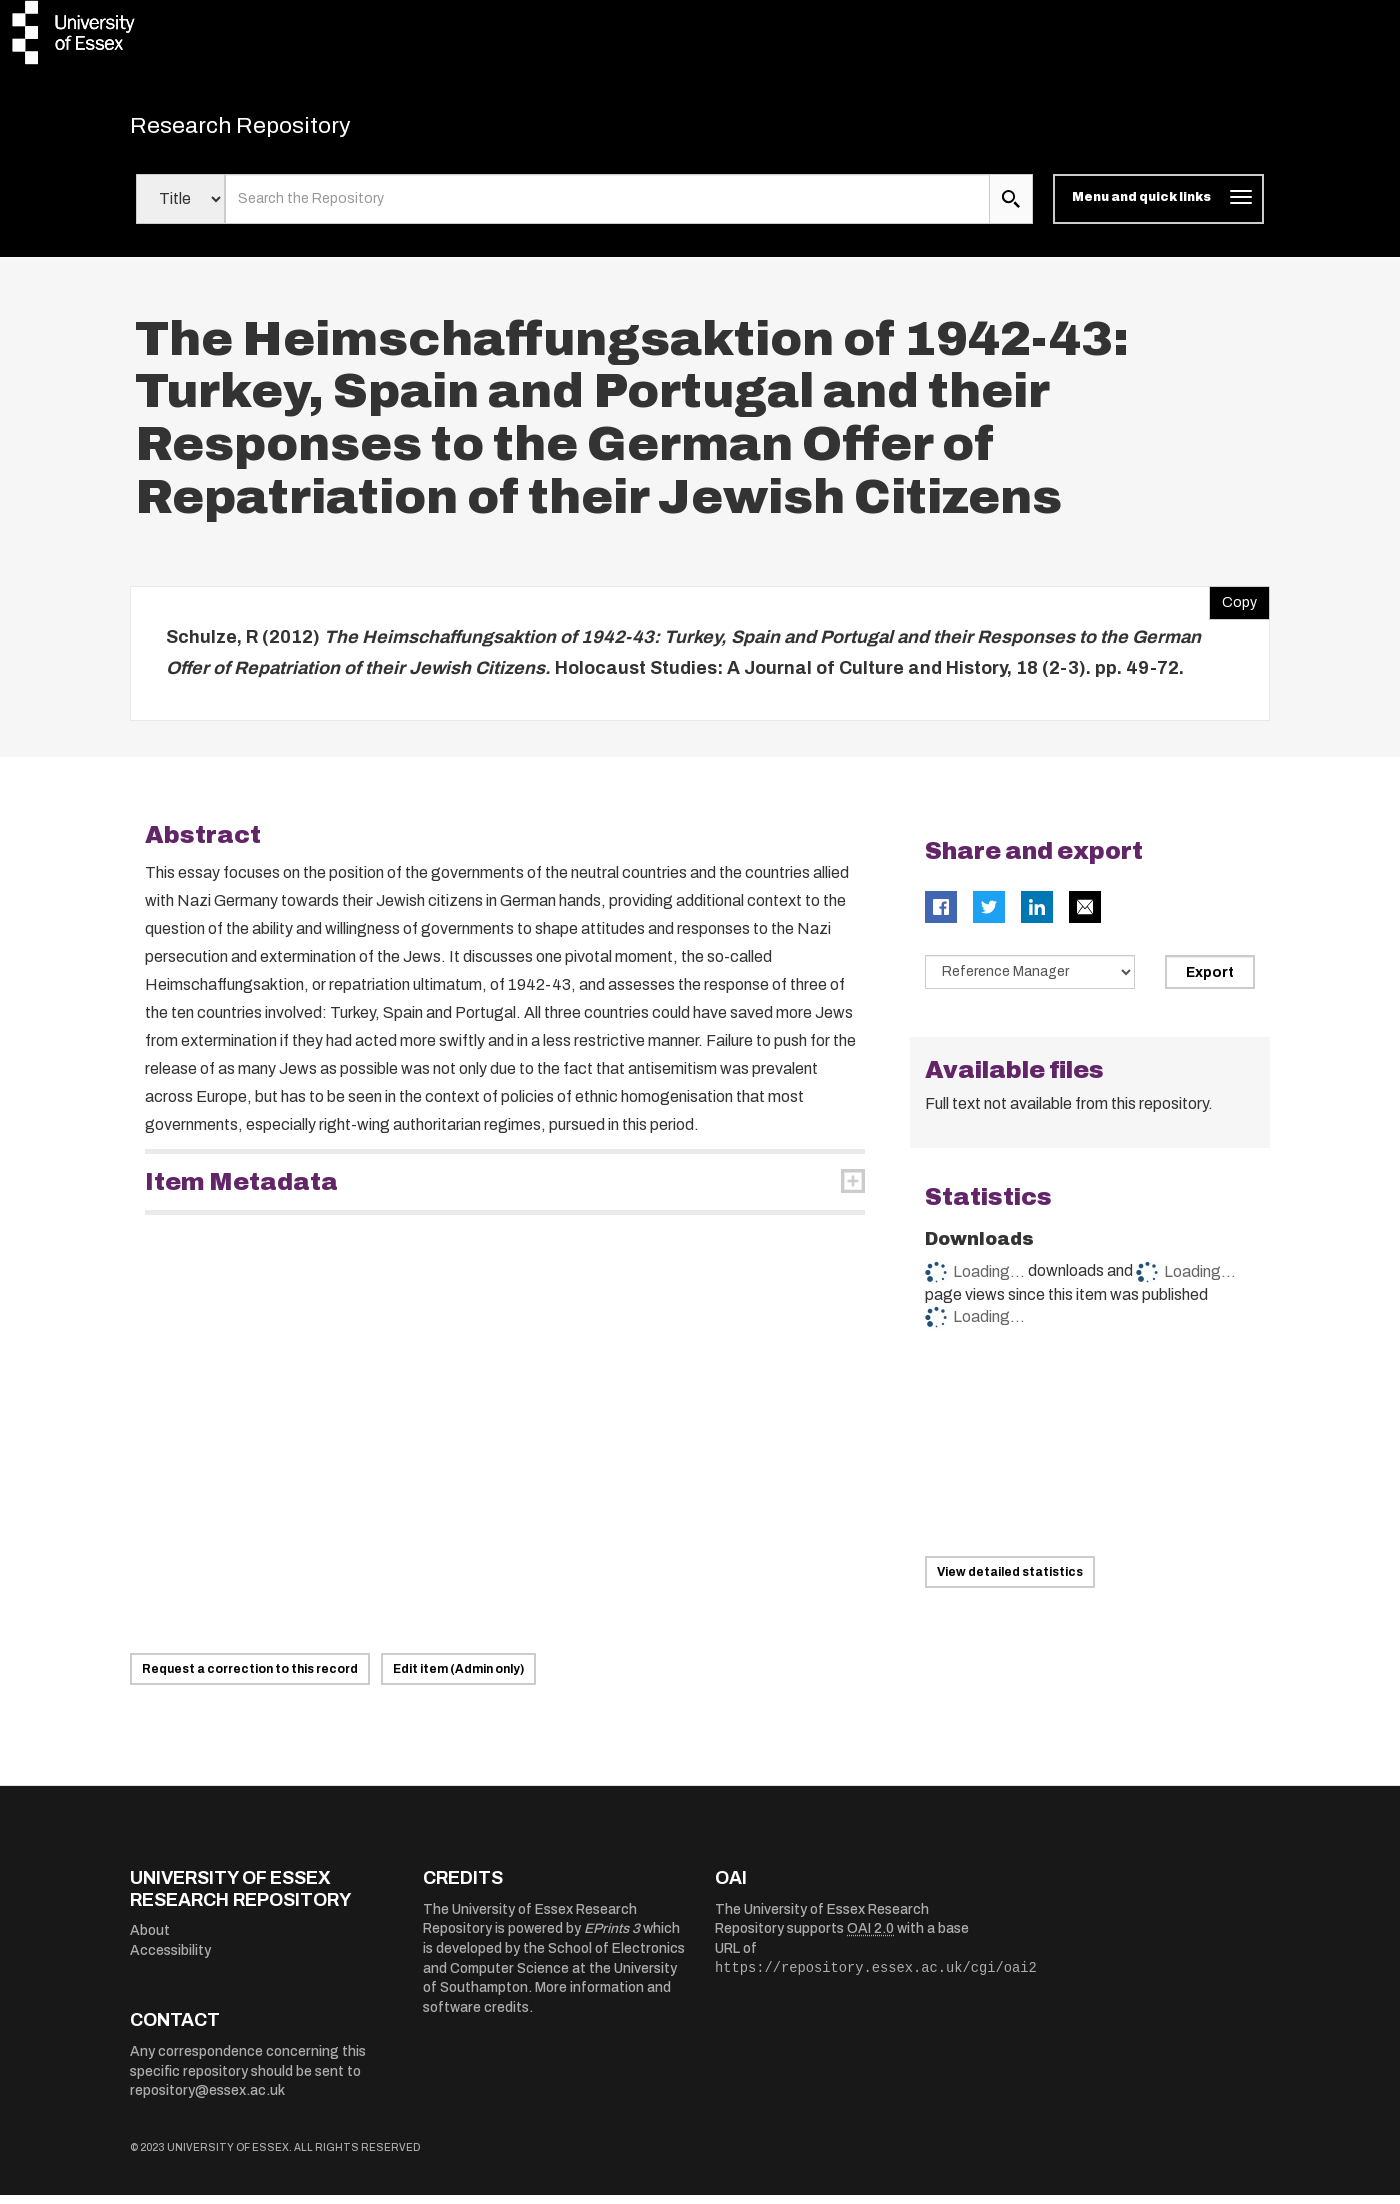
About (150, 1939)
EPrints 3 (612, 1937)
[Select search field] (180, 208)
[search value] (607, 208)
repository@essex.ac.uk (207, 2099)
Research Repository (270, 130)
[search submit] (1011, 208)
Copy (1233, 607)
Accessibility (170, 1959)
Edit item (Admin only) (458, 1678)
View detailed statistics (1010, 1581)
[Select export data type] (1030, 981)
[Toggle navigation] (1158, 208)
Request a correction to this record (250, 1678)
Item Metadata (241, 1191)
